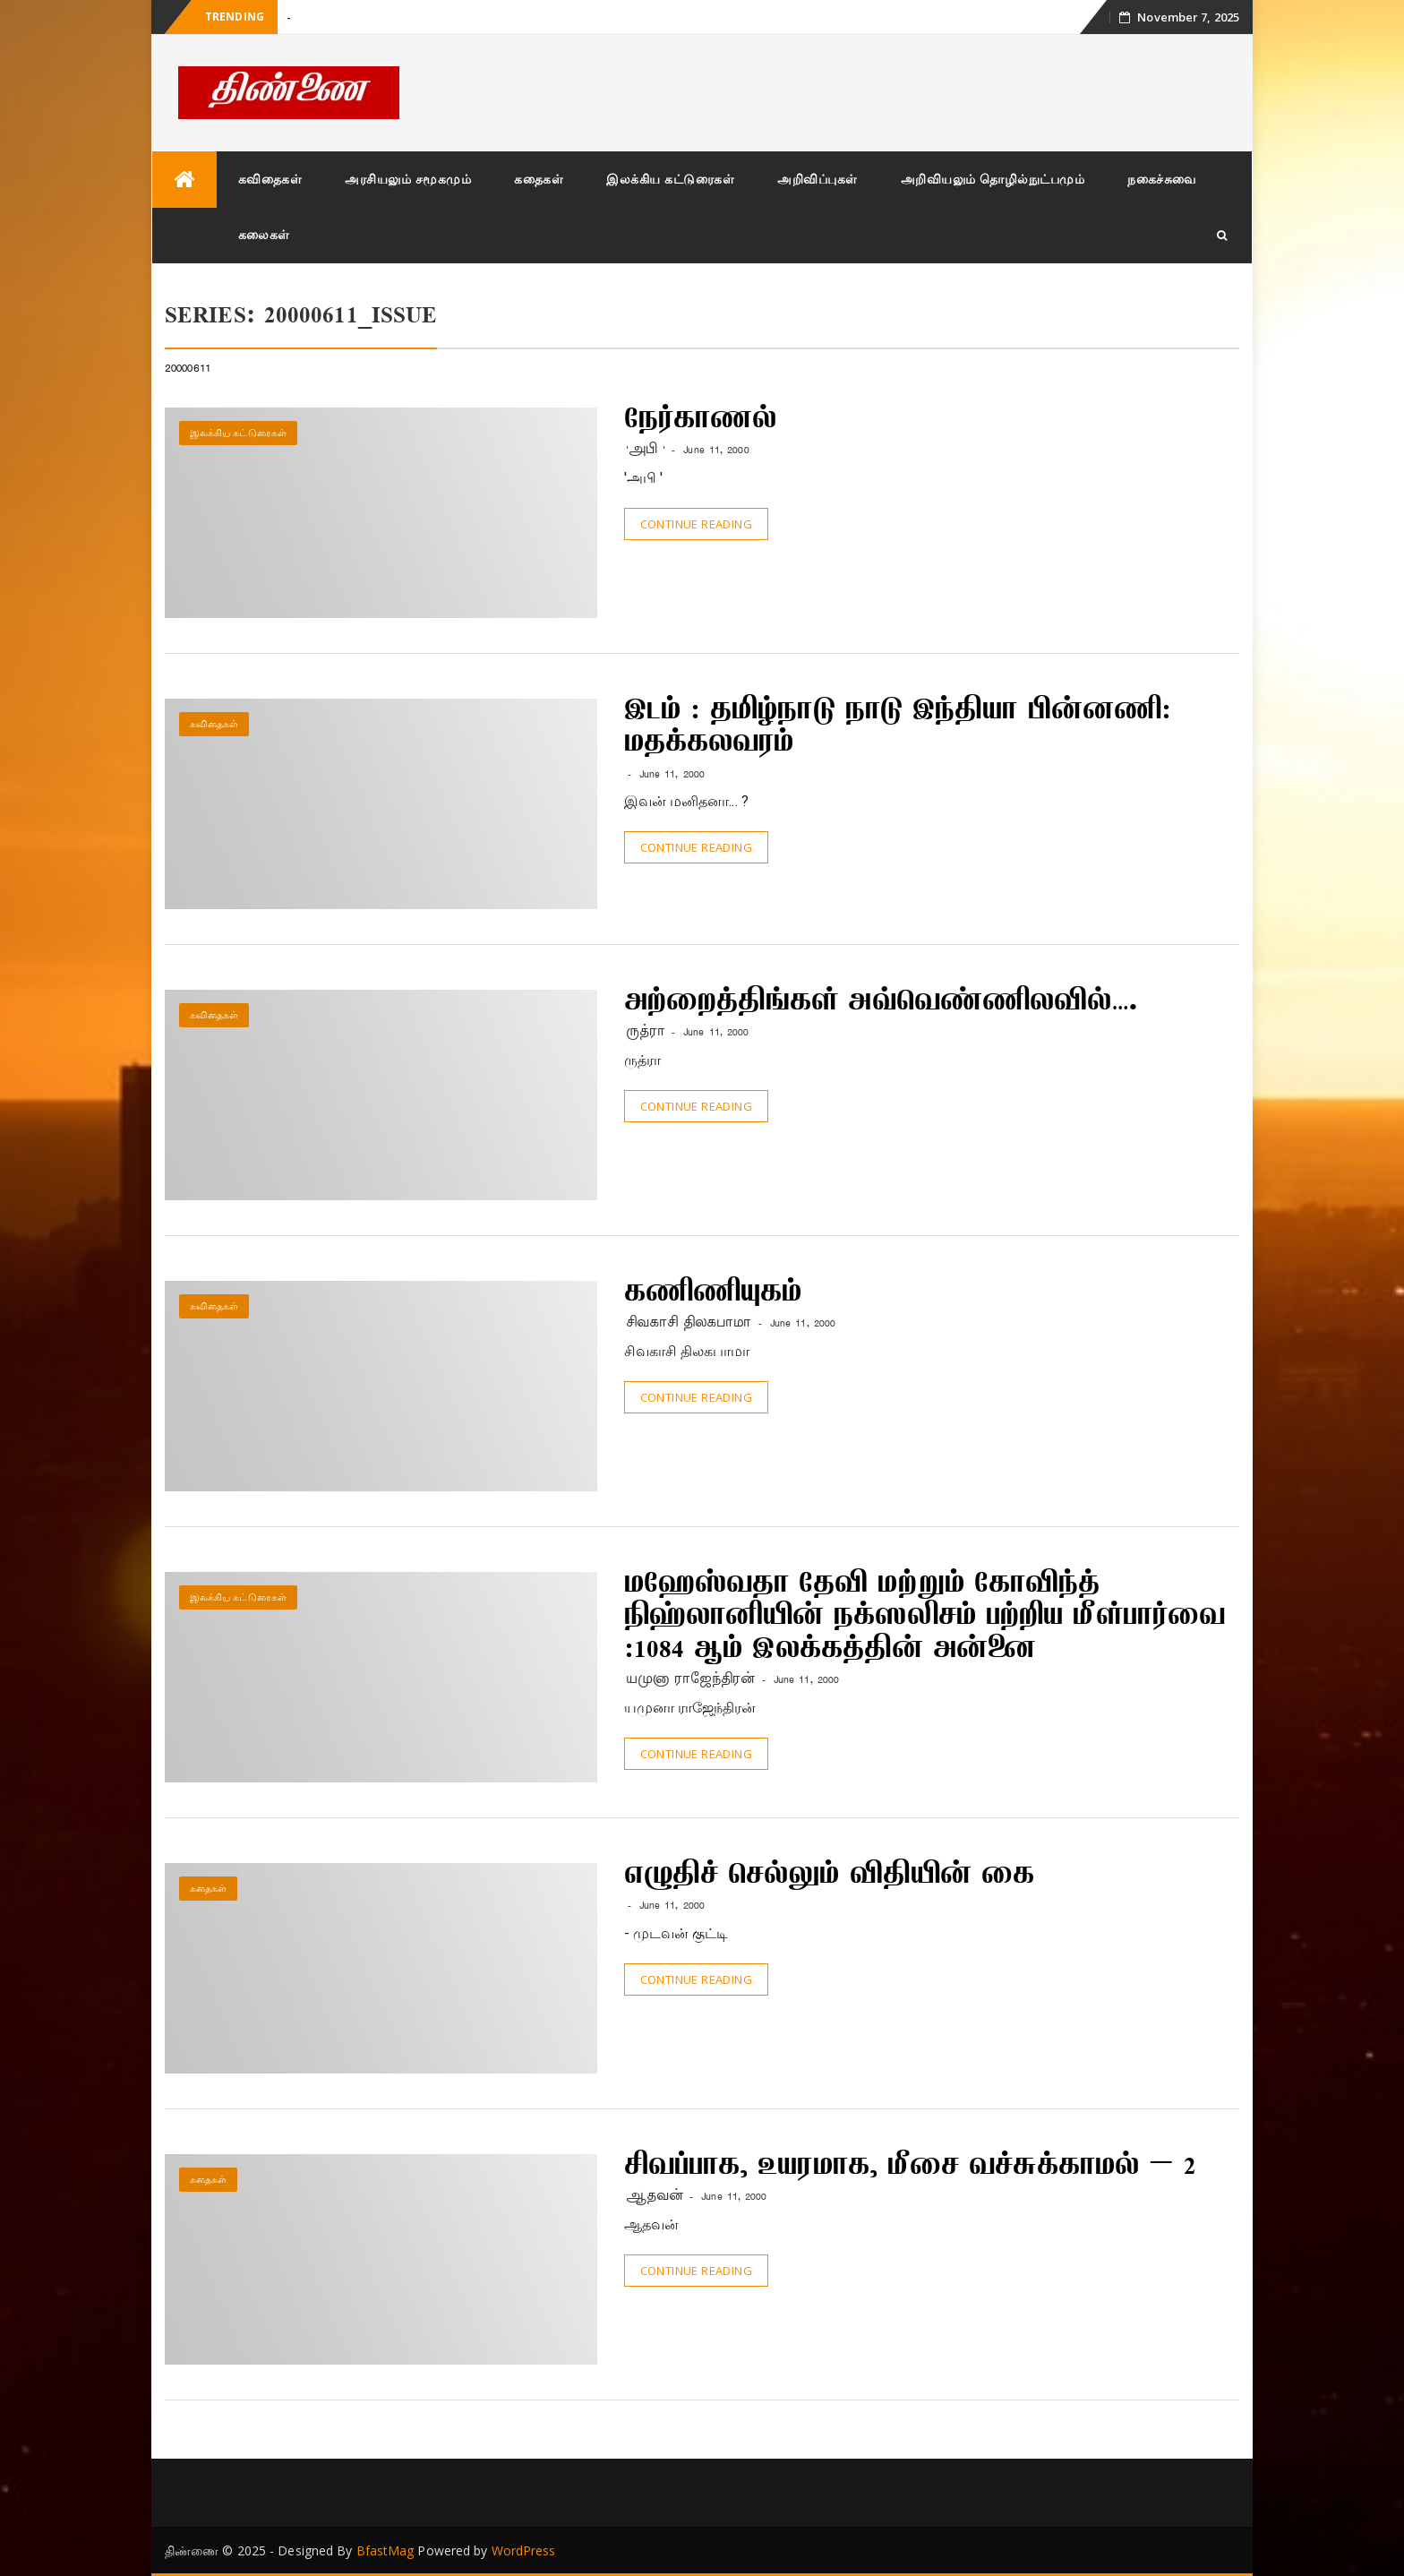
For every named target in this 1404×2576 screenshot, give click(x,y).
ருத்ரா (645, 1031)
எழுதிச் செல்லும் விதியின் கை (829, 1876)
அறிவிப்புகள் (817, 178)
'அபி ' (646, 449)
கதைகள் (538, 178)
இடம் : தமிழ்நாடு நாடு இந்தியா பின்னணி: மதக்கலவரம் (898, 728)
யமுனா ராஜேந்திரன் (691, 1679)
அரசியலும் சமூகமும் (408, 178)
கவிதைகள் (270, 178)
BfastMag (385, 2550)
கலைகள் (264, 234)
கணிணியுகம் (713, 1294)
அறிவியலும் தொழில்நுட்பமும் (993, 178)
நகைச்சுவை (1161, 178)
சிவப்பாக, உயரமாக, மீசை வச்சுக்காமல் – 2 (910, 2167)
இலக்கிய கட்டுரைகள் (670, 178)
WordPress (524, 2550)
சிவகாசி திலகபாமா (689, 1322)
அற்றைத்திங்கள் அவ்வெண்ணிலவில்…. (881, 1003)
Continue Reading (696, 524)
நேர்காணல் (700, 421)
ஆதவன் (654, 2195)
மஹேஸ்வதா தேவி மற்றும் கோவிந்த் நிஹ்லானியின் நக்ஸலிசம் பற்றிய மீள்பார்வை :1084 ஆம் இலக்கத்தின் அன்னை (924, 1618)
